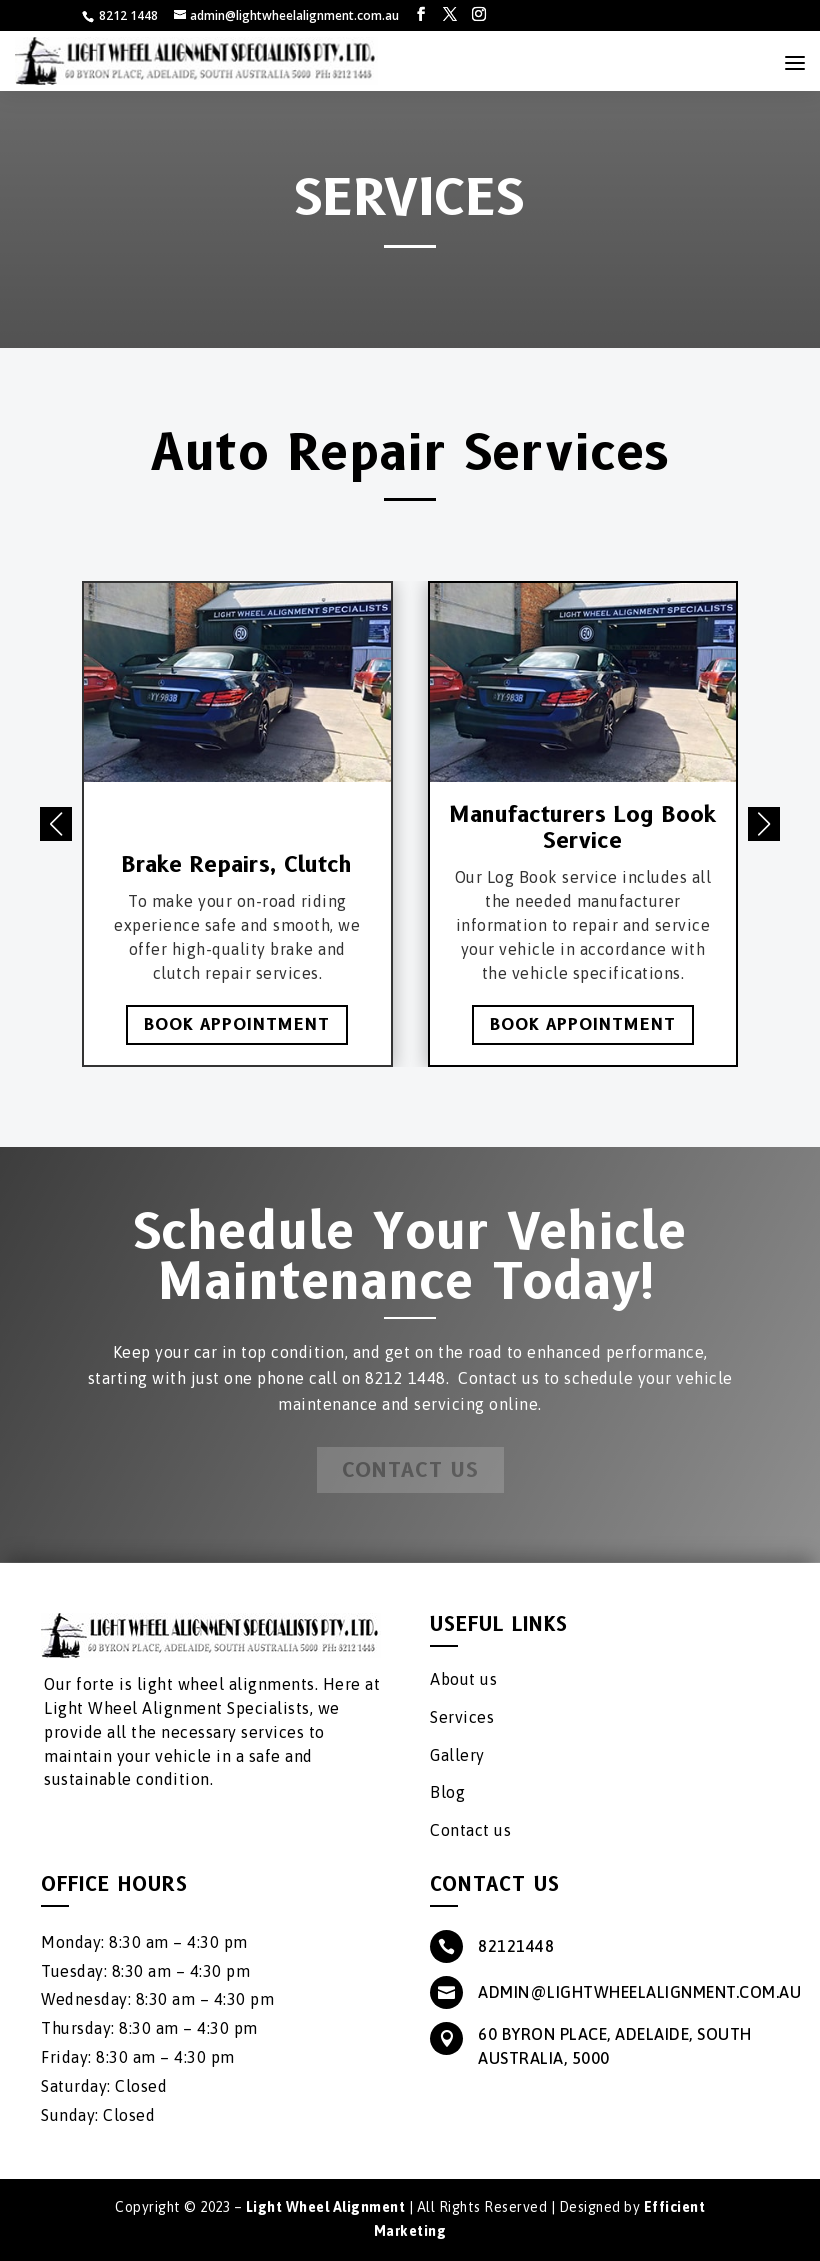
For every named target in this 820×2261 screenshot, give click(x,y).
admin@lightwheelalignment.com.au (639, 1992)
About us (463, 1679)
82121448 (516, 1946)
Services (462, 1717)
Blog (447, 1792)
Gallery (457, 1755)
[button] (764, 824)
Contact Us (410, 1470)
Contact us (470, 1830)
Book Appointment (237, 1024)
